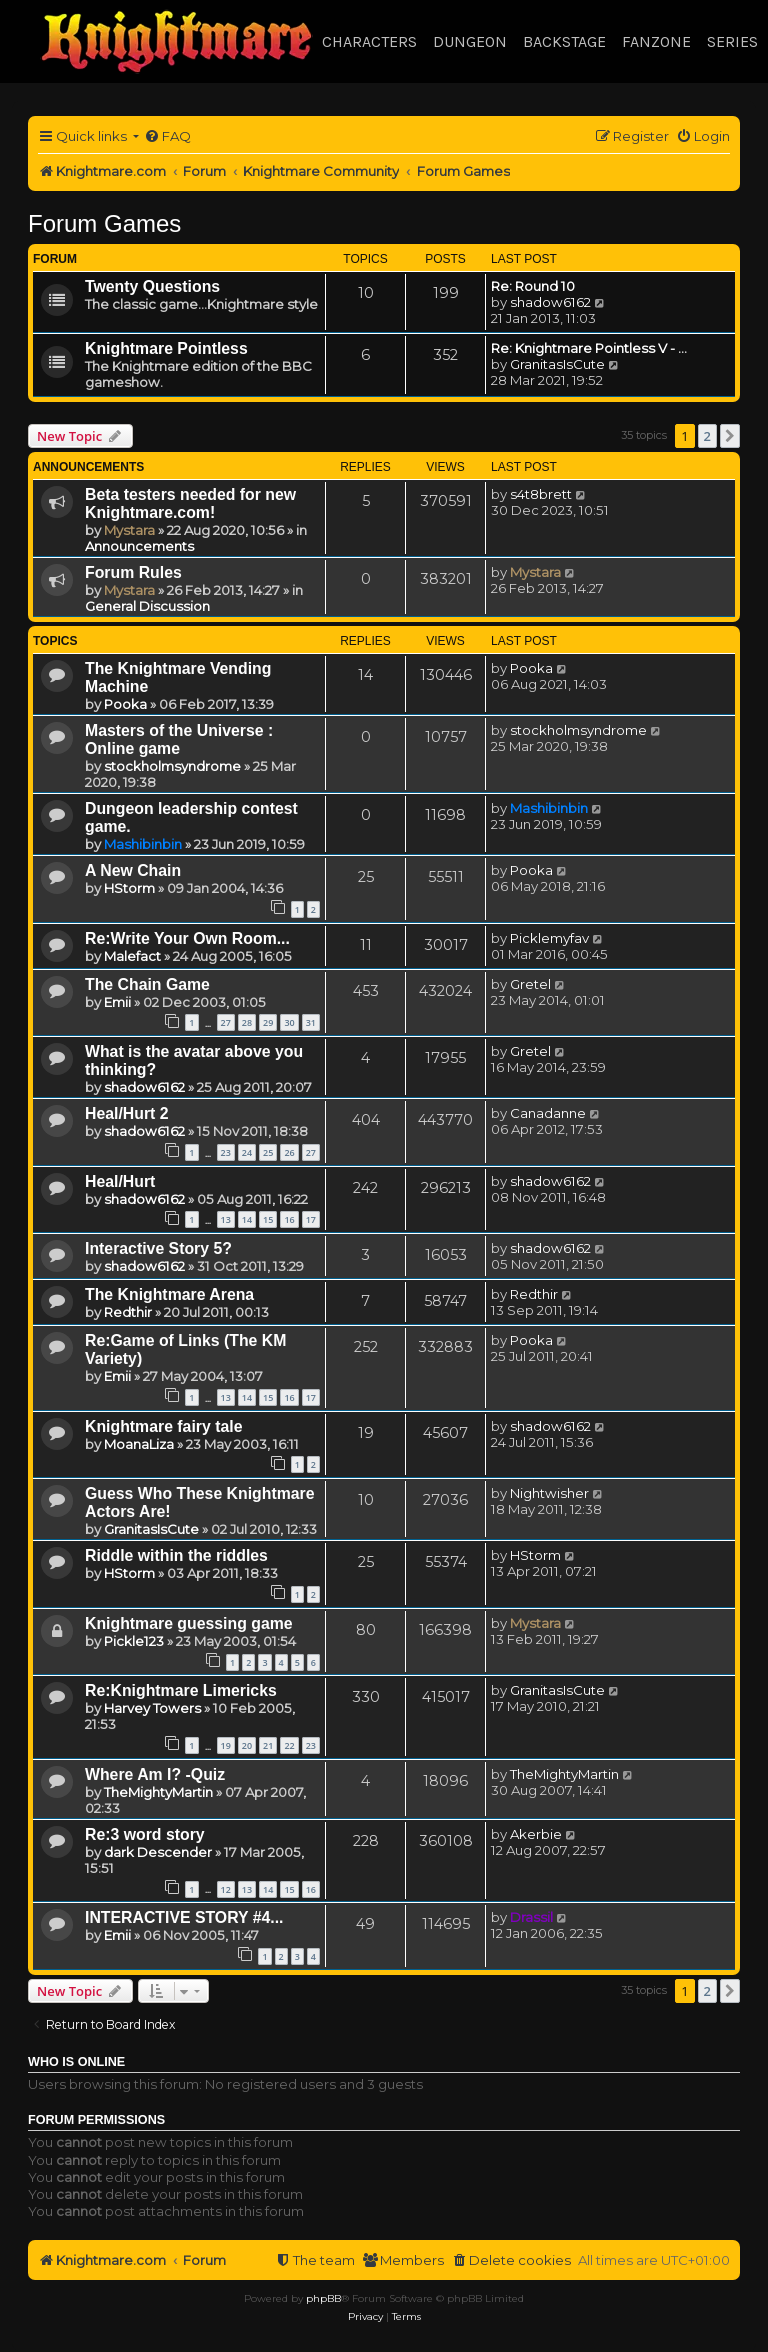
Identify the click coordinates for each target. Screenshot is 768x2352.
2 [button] (707, 436)
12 (226, 1889)
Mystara (129, 530)
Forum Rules (133, 572)
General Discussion (147, 606)
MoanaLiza (139, 1444)
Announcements (139, 546)
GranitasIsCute (557, 364)
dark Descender (158, 1852)
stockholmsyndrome (172, 766)
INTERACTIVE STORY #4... (184, 1917)
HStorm (129, 888)
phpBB (323, 2298)
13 (226, 1219)
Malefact (132, 956)
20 (247, 1745)
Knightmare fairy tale (163, 1426)
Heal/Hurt (120, 1181)
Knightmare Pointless (166, 348)
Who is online (76, 2062)
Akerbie (536, 1834)
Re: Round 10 (533, 286)
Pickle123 (134, 1641)
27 (226, 1022)
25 (268, 1152)
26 (289, 1152)
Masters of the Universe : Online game (179, 739)
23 (226, 1152)
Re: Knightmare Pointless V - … (589, 348)
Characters (369, 41)
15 (268, 1219)
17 (311, 1219)
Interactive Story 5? (158, 1248)
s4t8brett (541, 494)
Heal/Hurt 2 (127, 1113)
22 (289, 1745)
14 (247, 1219)
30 (289, 1022)
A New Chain (133, 870)
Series (732, 41)
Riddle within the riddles (176, 1555)
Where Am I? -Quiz (155, 1774)
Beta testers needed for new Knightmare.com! (190, 503)
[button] (730, 436)
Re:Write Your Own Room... (187, 938)
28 (247, 1022)
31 (311, 1022)
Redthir (128, 1312)
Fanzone (656, 41)
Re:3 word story (145, 1834)
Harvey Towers (152, 1708)
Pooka (125, 704)
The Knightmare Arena (169, 1294)
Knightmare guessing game (189, 1623)
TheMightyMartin (158, 1792)
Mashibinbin (143, 844)
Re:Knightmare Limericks (181, 1690)
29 (268, 1022)
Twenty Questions (152, 286)
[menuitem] (167, 136)
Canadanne (548, 1113)
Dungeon (470, 41)
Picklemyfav (549, 938)
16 (289, 1219)
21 (268, 1745)
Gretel (530, 984)
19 (226, 1745)
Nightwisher (549, 1493)
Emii (117, 1002)
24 (247, 1152)
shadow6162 (550, 302)
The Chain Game (147, 984)
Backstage (564, 41)
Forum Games (104, 223)
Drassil (531, 1917)
